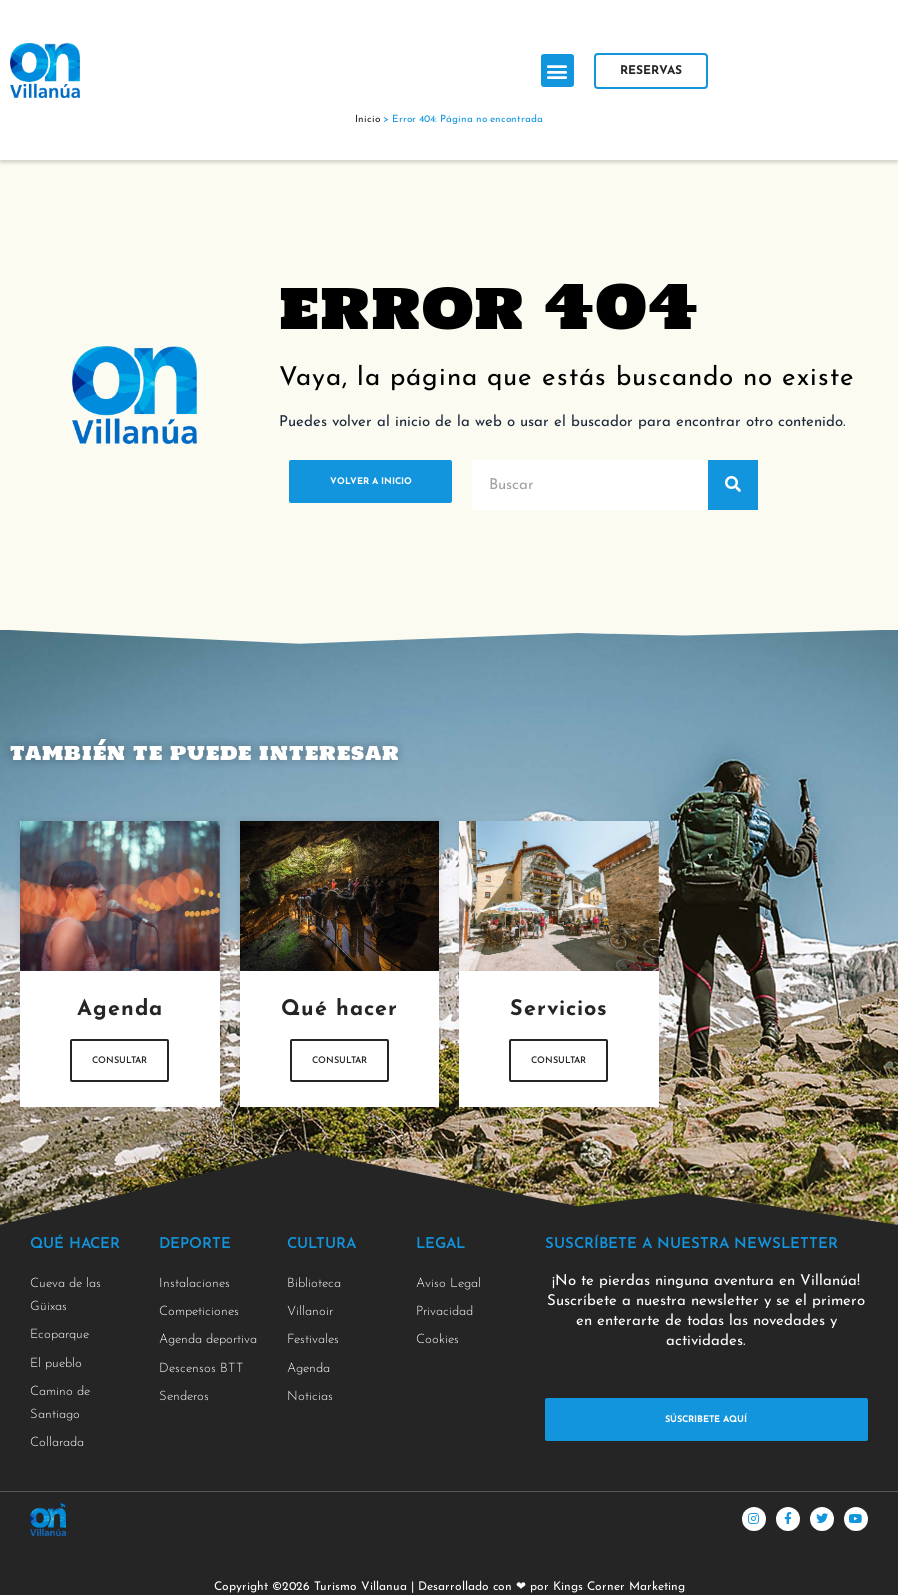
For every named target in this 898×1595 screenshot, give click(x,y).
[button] (557, 70)
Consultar (119, 1072)
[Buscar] (733, 485)
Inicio (367, 119)
